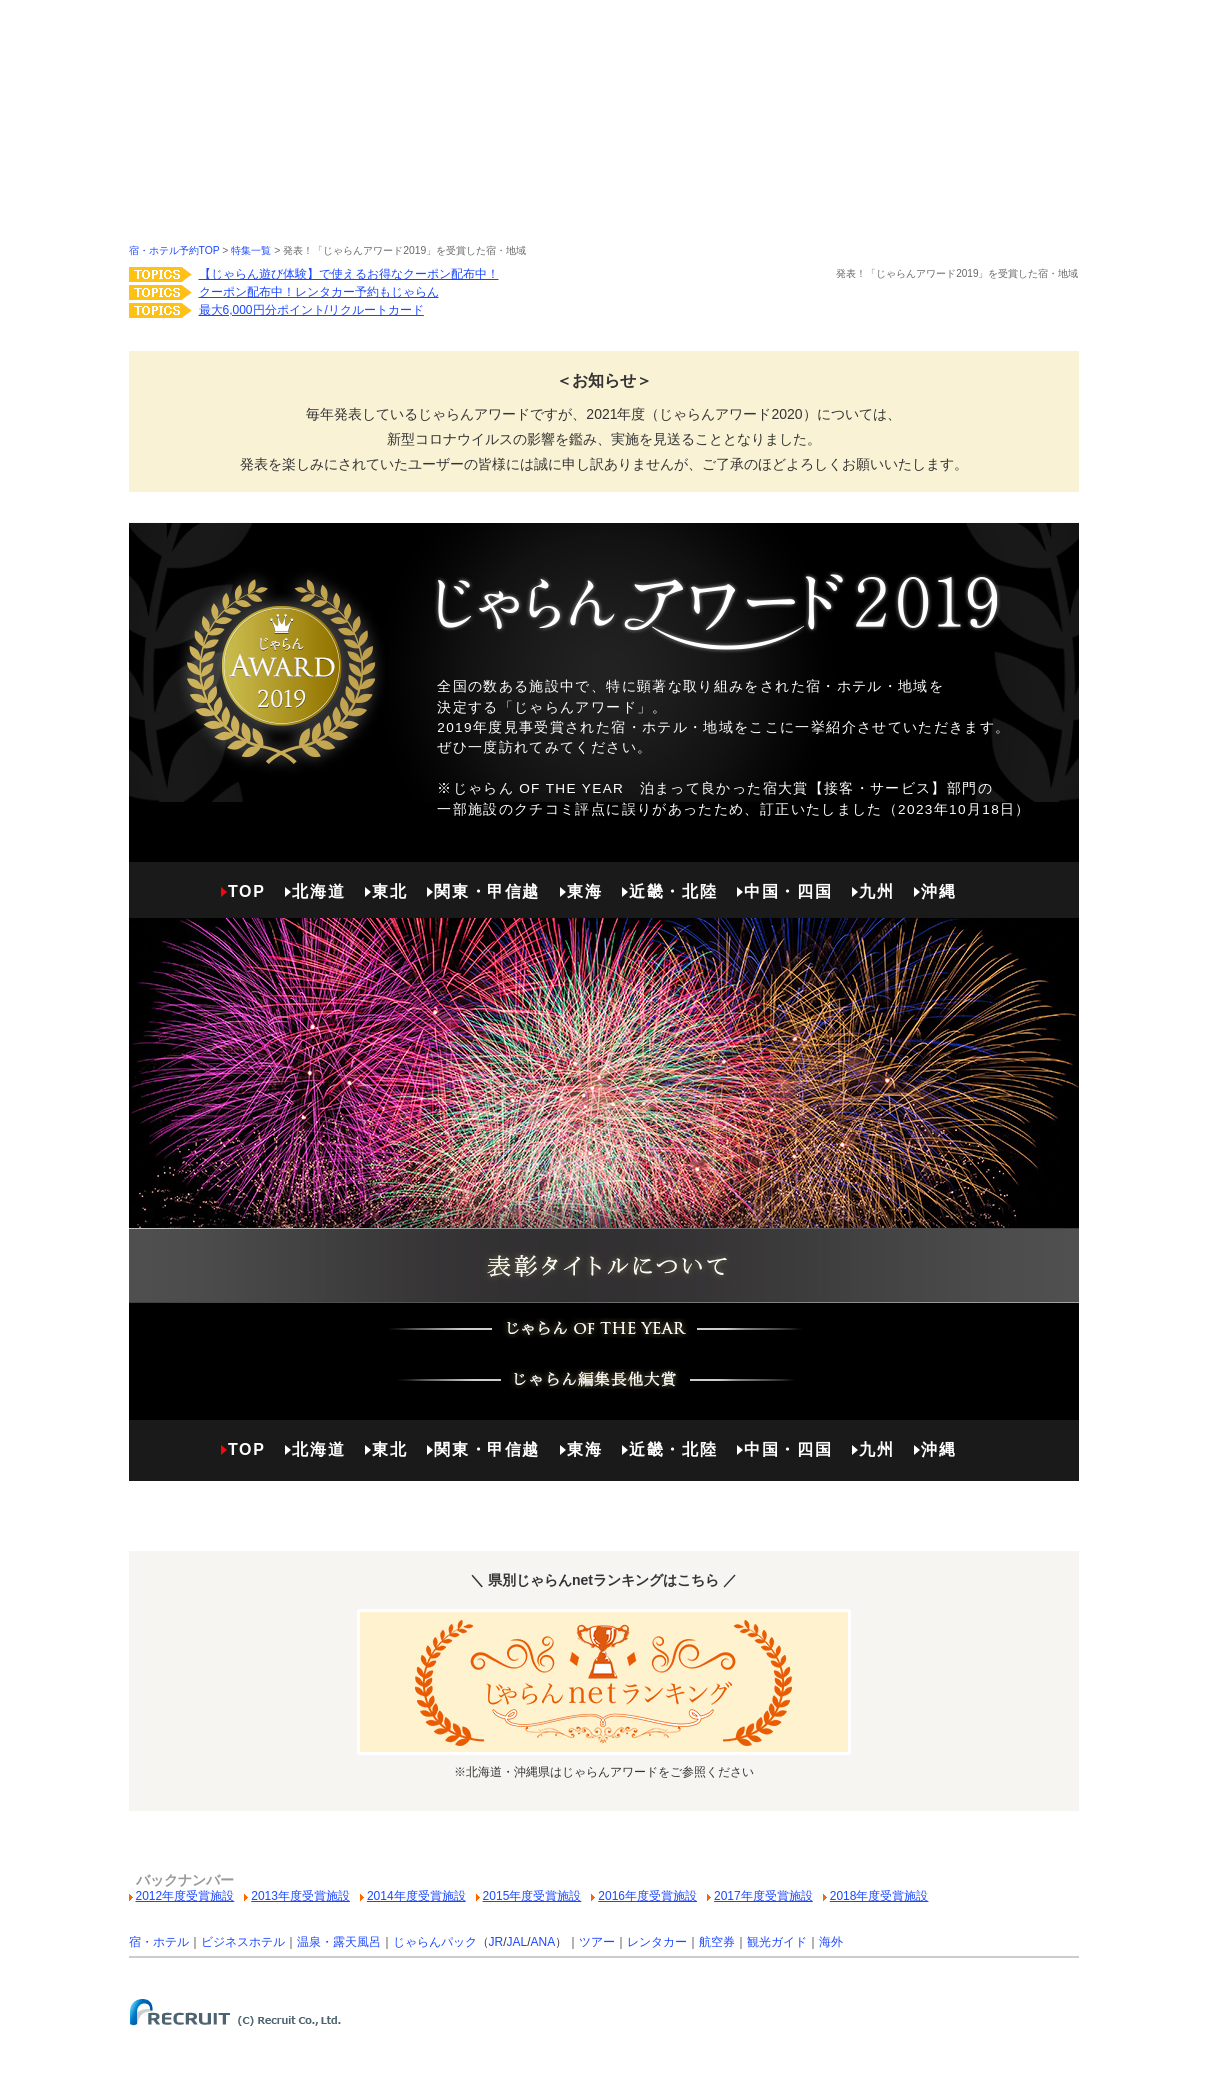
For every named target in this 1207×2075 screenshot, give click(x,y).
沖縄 (938, 891)
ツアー (597, 1942)
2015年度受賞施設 (532, 1896)
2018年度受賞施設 (879, 1896)
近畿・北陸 (673, 891)
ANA (543, 1942)
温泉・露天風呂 (339, 1942)
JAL (517, 1942)
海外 (831, 1942)
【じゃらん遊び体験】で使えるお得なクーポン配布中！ (349, 274)
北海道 (318, 891)
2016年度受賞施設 (647, 1896)
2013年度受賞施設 (300, 1896)
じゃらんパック (435, 1942)
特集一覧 (251, 250)
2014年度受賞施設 (416, 1896)
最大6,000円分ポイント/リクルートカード (311, 310)
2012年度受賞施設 (185, 1896)
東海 (584, 891)
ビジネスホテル (243, 1942)
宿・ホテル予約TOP (174, 250)
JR (496, 1942)
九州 (876, 891)
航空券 (717, 1942)
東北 (389, 891)
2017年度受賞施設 (763, 1896)
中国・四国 (788, 891)
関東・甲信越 (487, 891)
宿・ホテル (159, 1942)
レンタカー (657, 1942)
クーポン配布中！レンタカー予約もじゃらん (319, 292)
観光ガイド (777, 1942)
